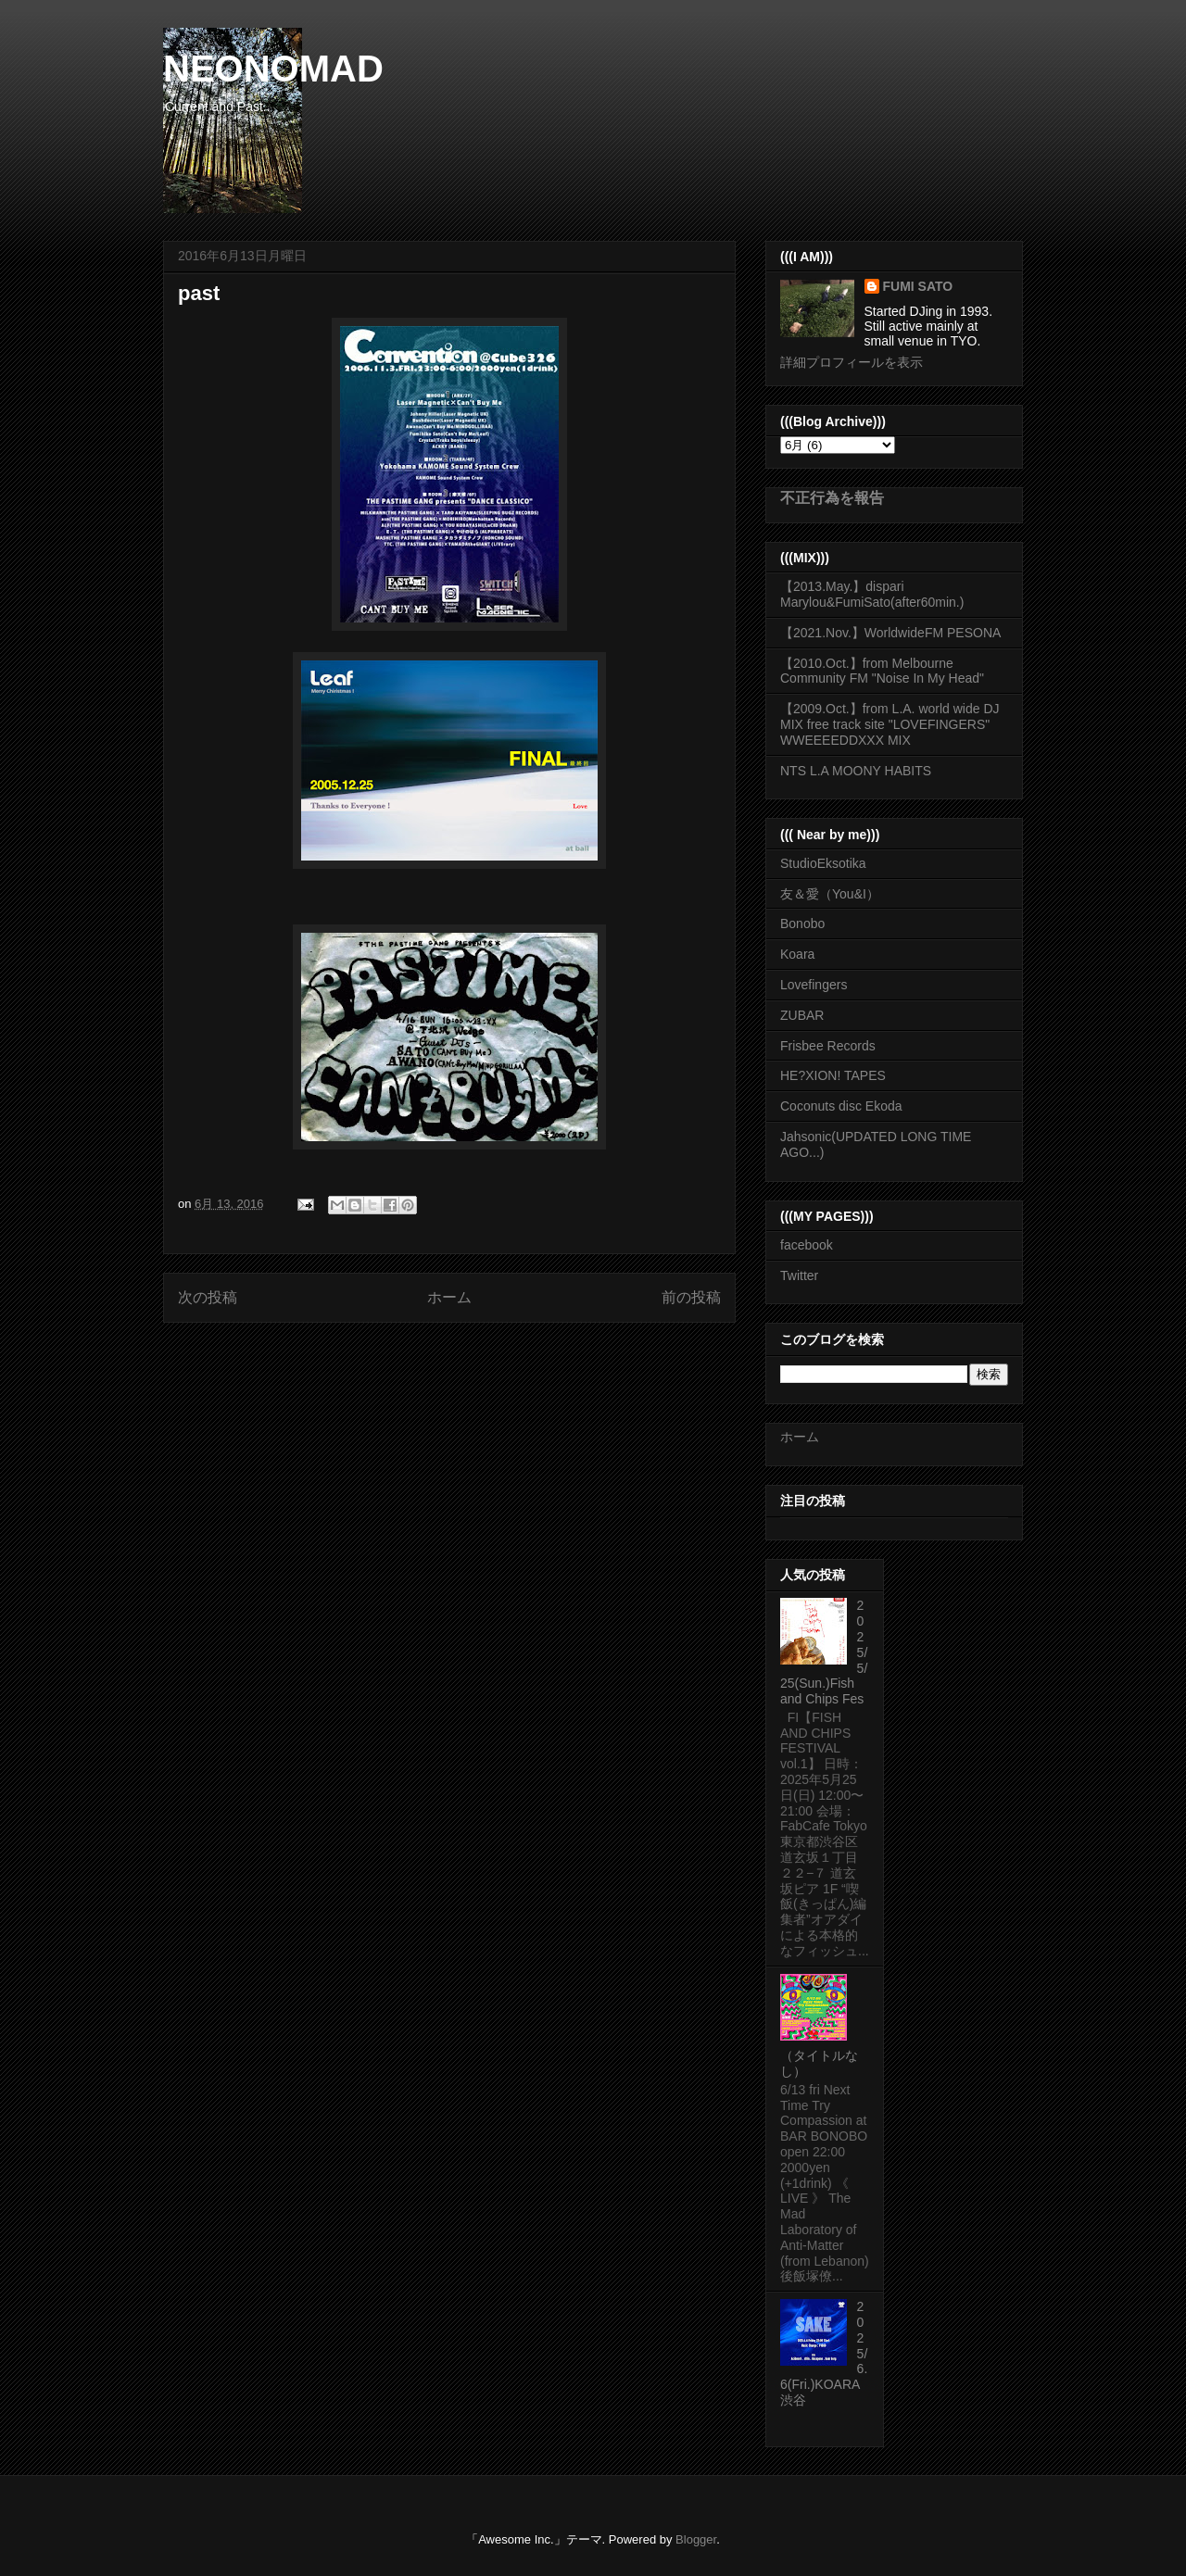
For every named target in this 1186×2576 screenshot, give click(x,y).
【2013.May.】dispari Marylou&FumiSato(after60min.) (872, 594)
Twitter (799, 1275)
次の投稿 (207, 1297)
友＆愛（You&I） (829, 893)
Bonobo (802, 923)
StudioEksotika (823, 863)
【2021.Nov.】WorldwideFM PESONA (890, 632)
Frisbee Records (828, 1045)
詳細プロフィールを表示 (851, 362)
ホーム (449, 1297)
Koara (797, 954)
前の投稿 (691, 1297)
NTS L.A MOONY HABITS (855, 770)
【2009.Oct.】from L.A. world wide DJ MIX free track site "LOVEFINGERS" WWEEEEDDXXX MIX (890, 724)
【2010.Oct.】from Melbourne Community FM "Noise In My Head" (882, 671)
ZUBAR (802, 1015)
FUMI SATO (918, 286)
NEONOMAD (273, 68)
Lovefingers (813, 984)
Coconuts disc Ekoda (841, 1106)
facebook (806, 1245)
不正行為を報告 (832, 497)
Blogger (695, 2539)
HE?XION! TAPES (833, 1075)
